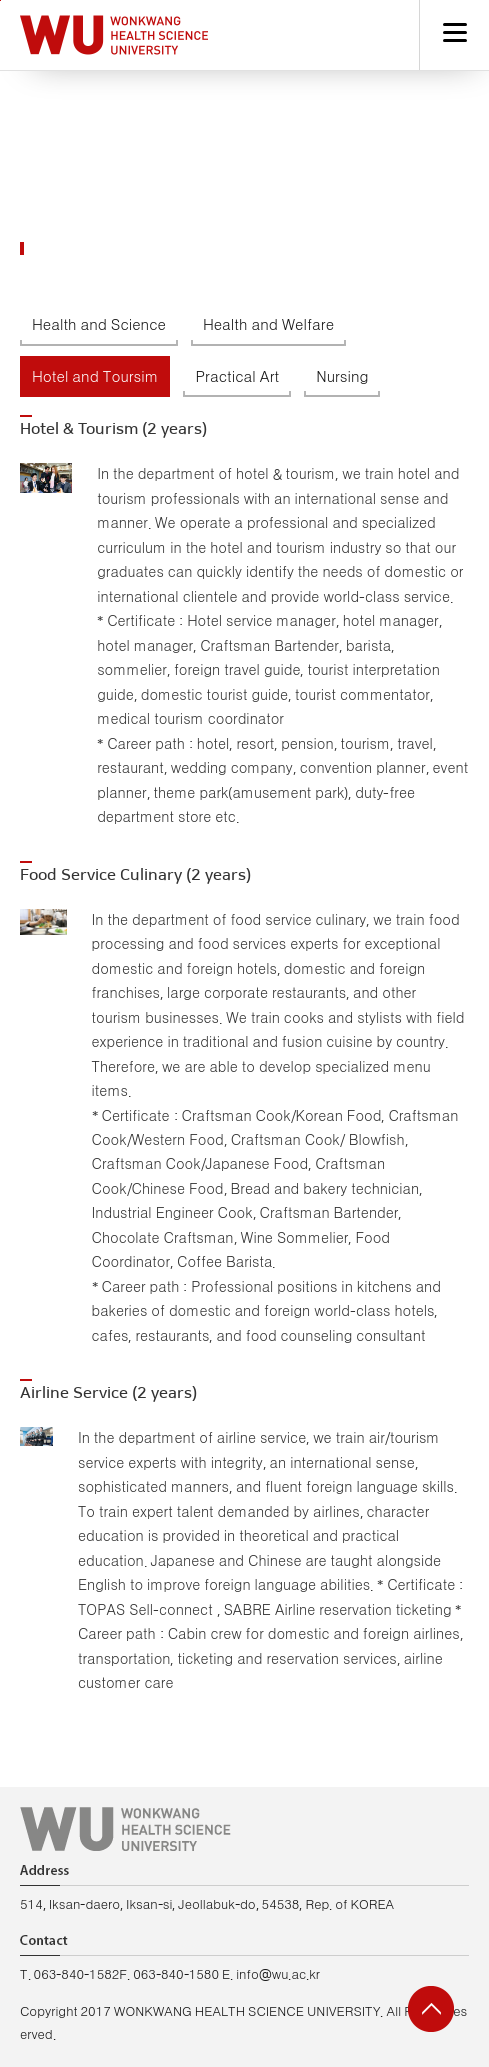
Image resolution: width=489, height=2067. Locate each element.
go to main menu (0, 0)
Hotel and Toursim (95, 377)
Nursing (342, 377)
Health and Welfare (268, 325)
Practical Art (237, 377)
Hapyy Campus (114, 35)
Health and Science (99, 325)
